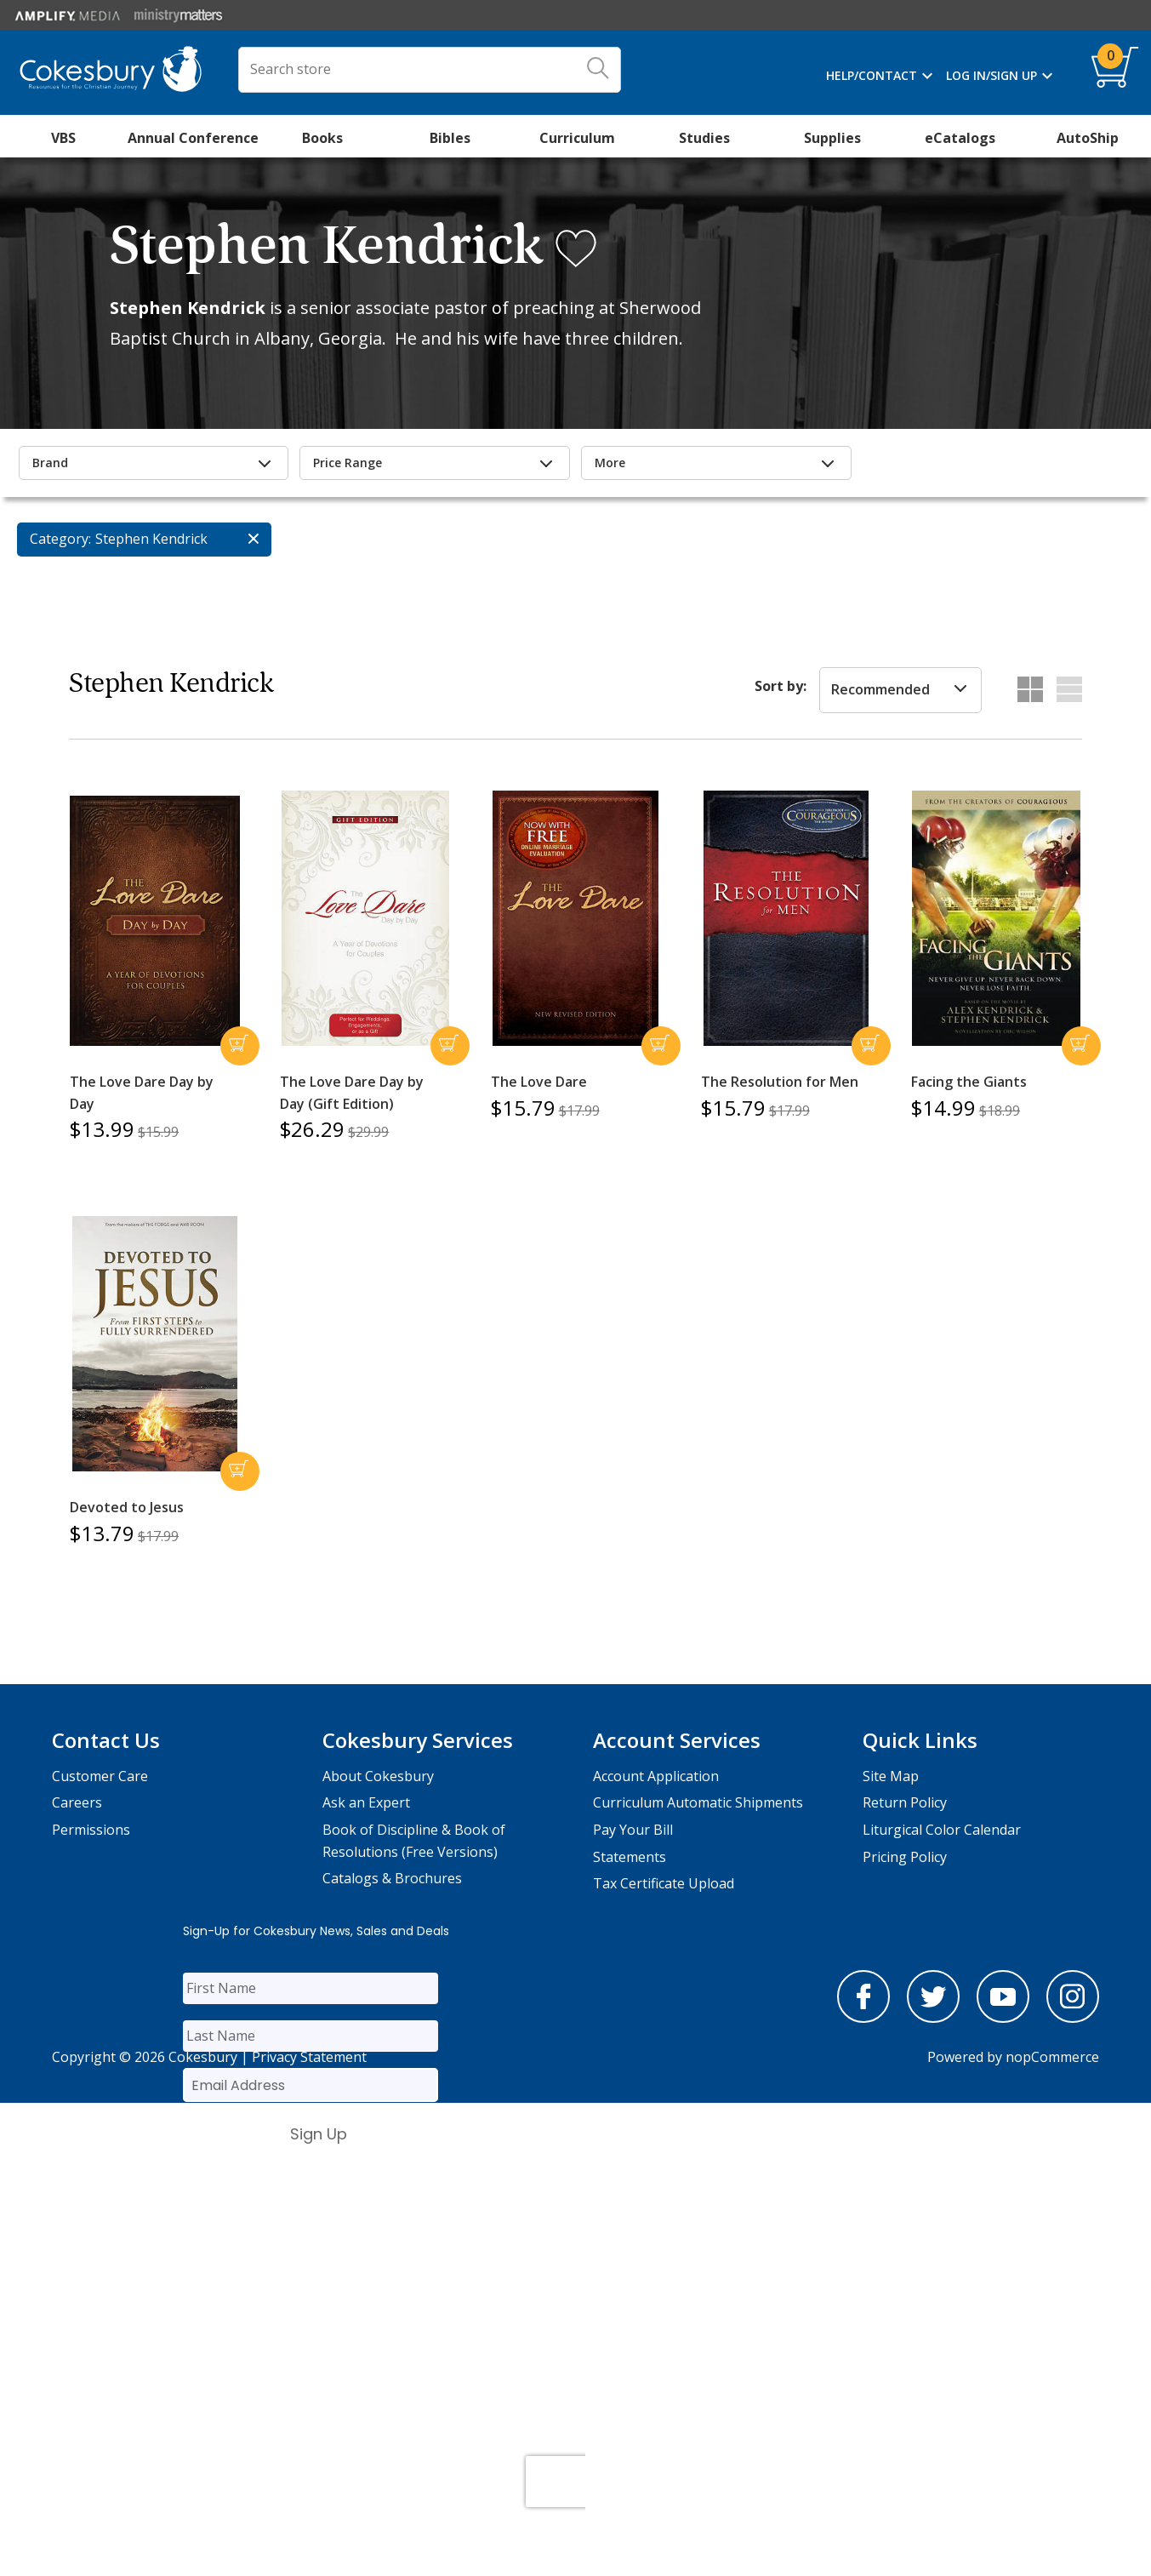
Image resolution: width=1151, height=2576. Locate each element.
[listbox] (900, 690)
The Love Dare (539, 1081)
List (1069, 689)
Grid (1030, 689)
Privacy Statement (309, 2057)
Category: (60, 538)
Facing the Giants (969, 1081)
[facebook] (863, 2017)
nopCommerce (1052, 2057)
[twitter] (933, 2017)
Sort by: (780, 686)
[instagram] (1072, 2017)
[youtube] (1003, 2017)
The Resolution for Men (779, 1081)
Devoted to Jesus (127, 1507)
